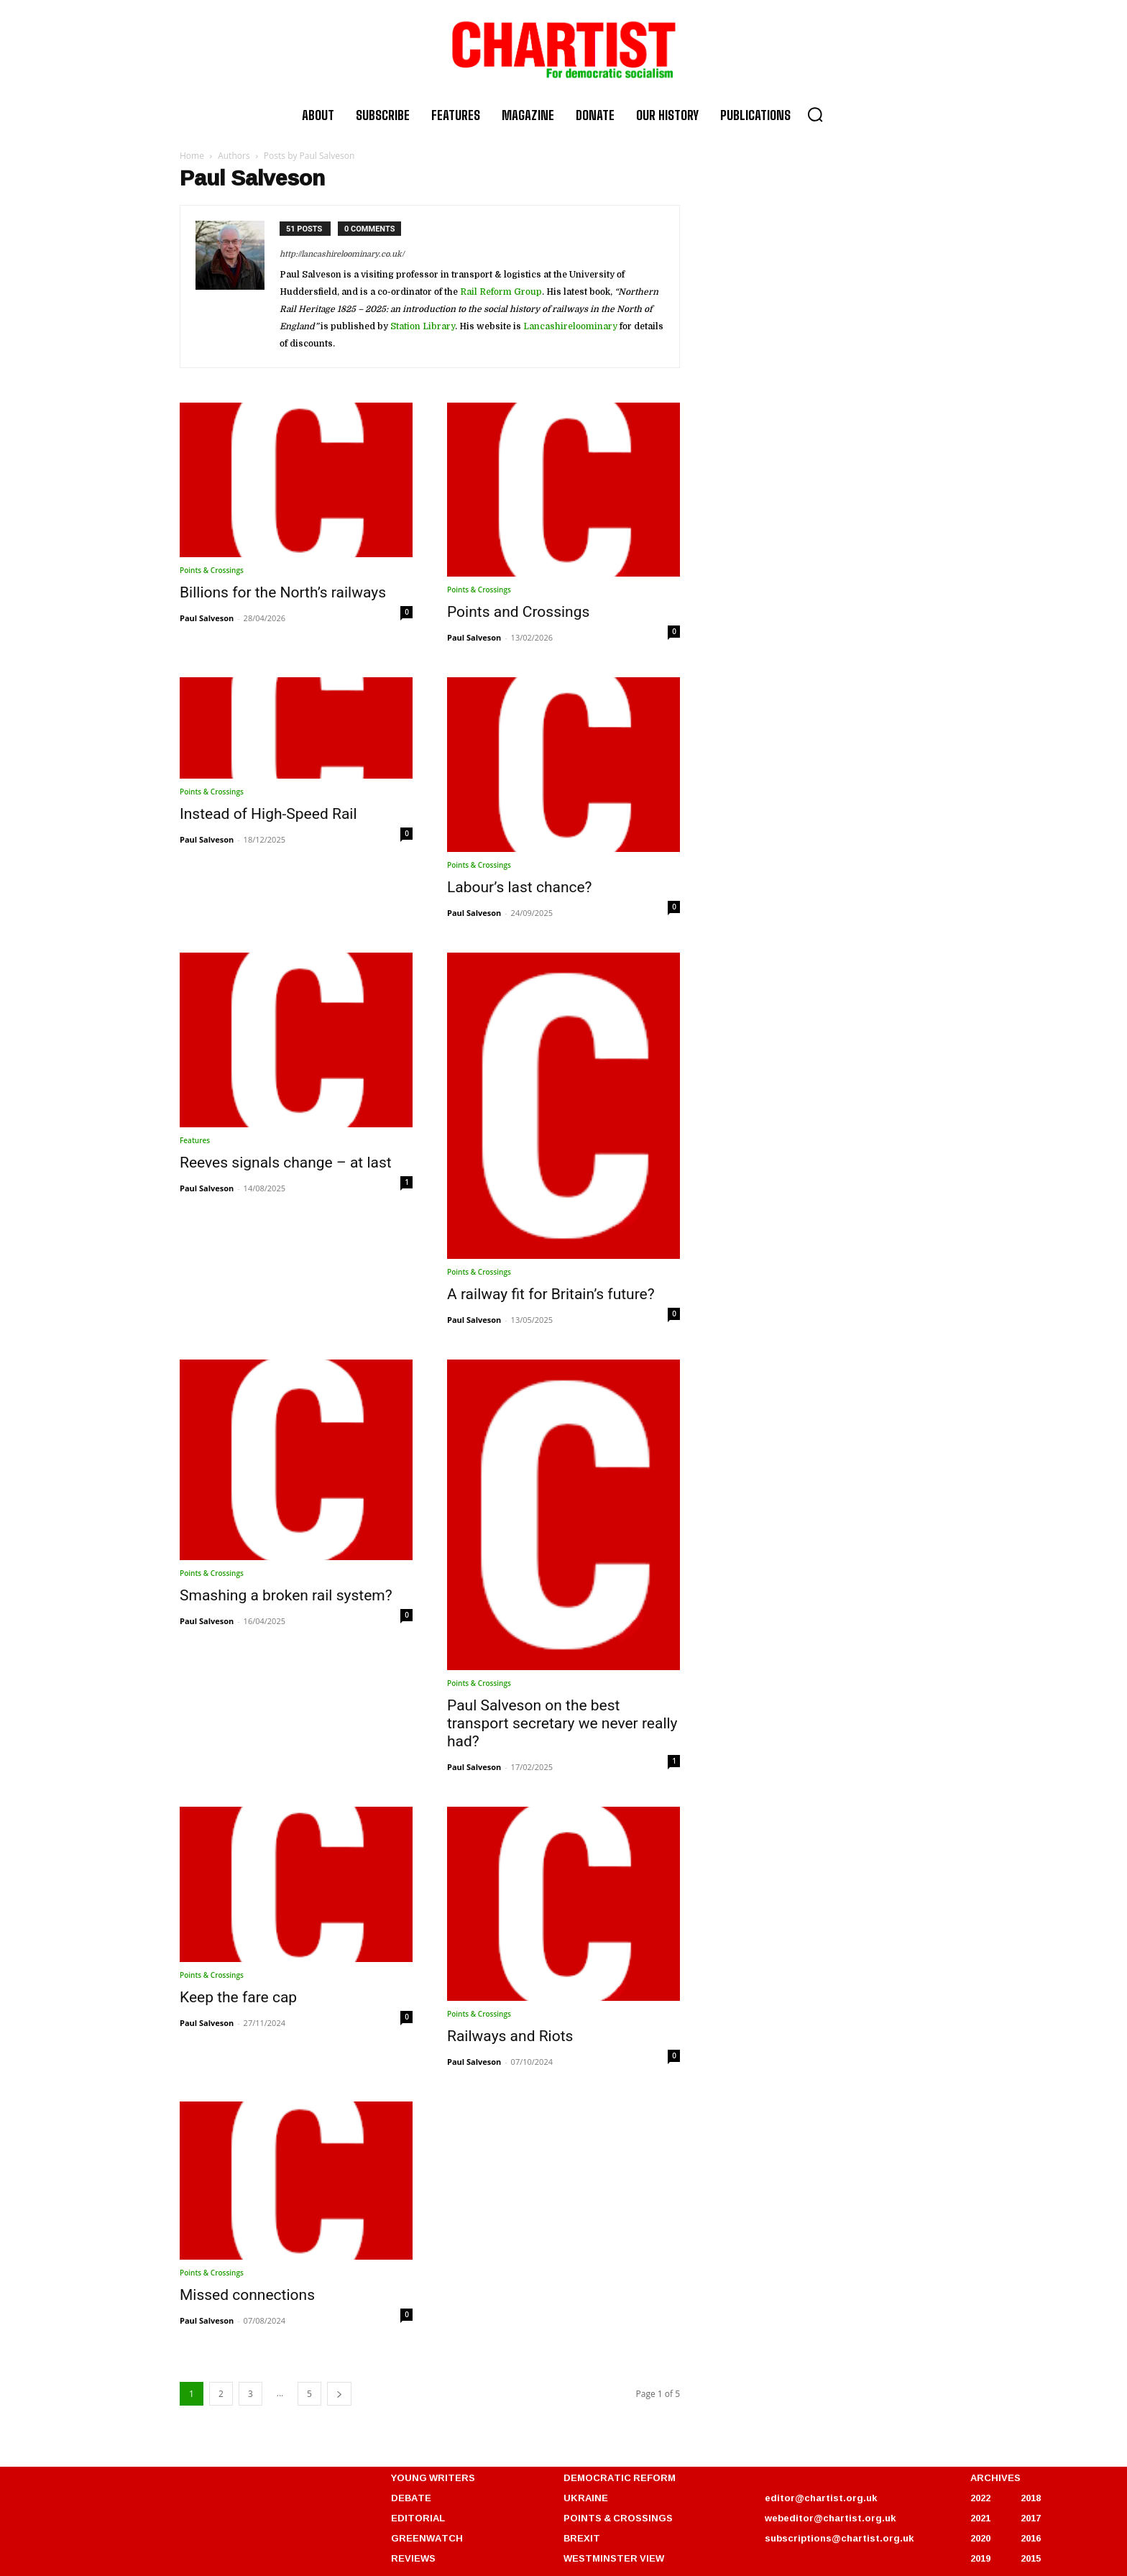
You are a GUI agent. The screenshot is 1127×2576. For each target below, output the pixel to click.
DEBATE (411, 2497)
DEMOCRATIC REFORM (620, 2477)
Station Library (422, 326)
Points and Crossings (518, 611)
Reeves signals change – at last (286, 1162)
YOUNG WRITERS (433, 2477)
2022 (980, 2497)
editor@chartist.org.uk (821, 2497)
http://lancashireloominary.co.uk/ (342, 254)
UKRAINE (586, 2497)
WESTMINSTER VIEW (614, 2558)
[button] (815, 114)
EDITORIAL (418, 2517)
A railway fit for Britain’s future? (551, 1294)
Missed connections (247, 2295)
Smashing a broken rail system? (286, 1595)
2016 (1031, 2538)
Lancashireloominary (570, 326)
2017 (1031, 2517)
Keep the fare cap (238, 1997)
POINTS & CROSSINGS (618, 2517)
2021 (980, 2517)
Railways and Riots (510, 2036)
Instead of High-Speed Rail (268, 813)
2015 (1031, 2558)
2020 (980, 2538)
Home (192, 156)
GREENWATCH (427, 2538)
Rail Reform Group (501, 292)
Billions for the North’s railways (283, 592)
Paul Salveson (207, 618)
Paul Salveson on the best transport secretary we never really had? (562, 1723)
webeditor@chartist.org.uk (830, 2517)
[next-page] (339, 2394)
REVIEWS (413, 2558)
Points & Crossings (212, 570)
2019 (980, 2558)
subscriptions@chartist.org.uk (839, 2538)
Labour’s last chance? (519, 887)
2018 (1031, 2497)
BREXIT (582, 2538)
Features (195, 1140)
